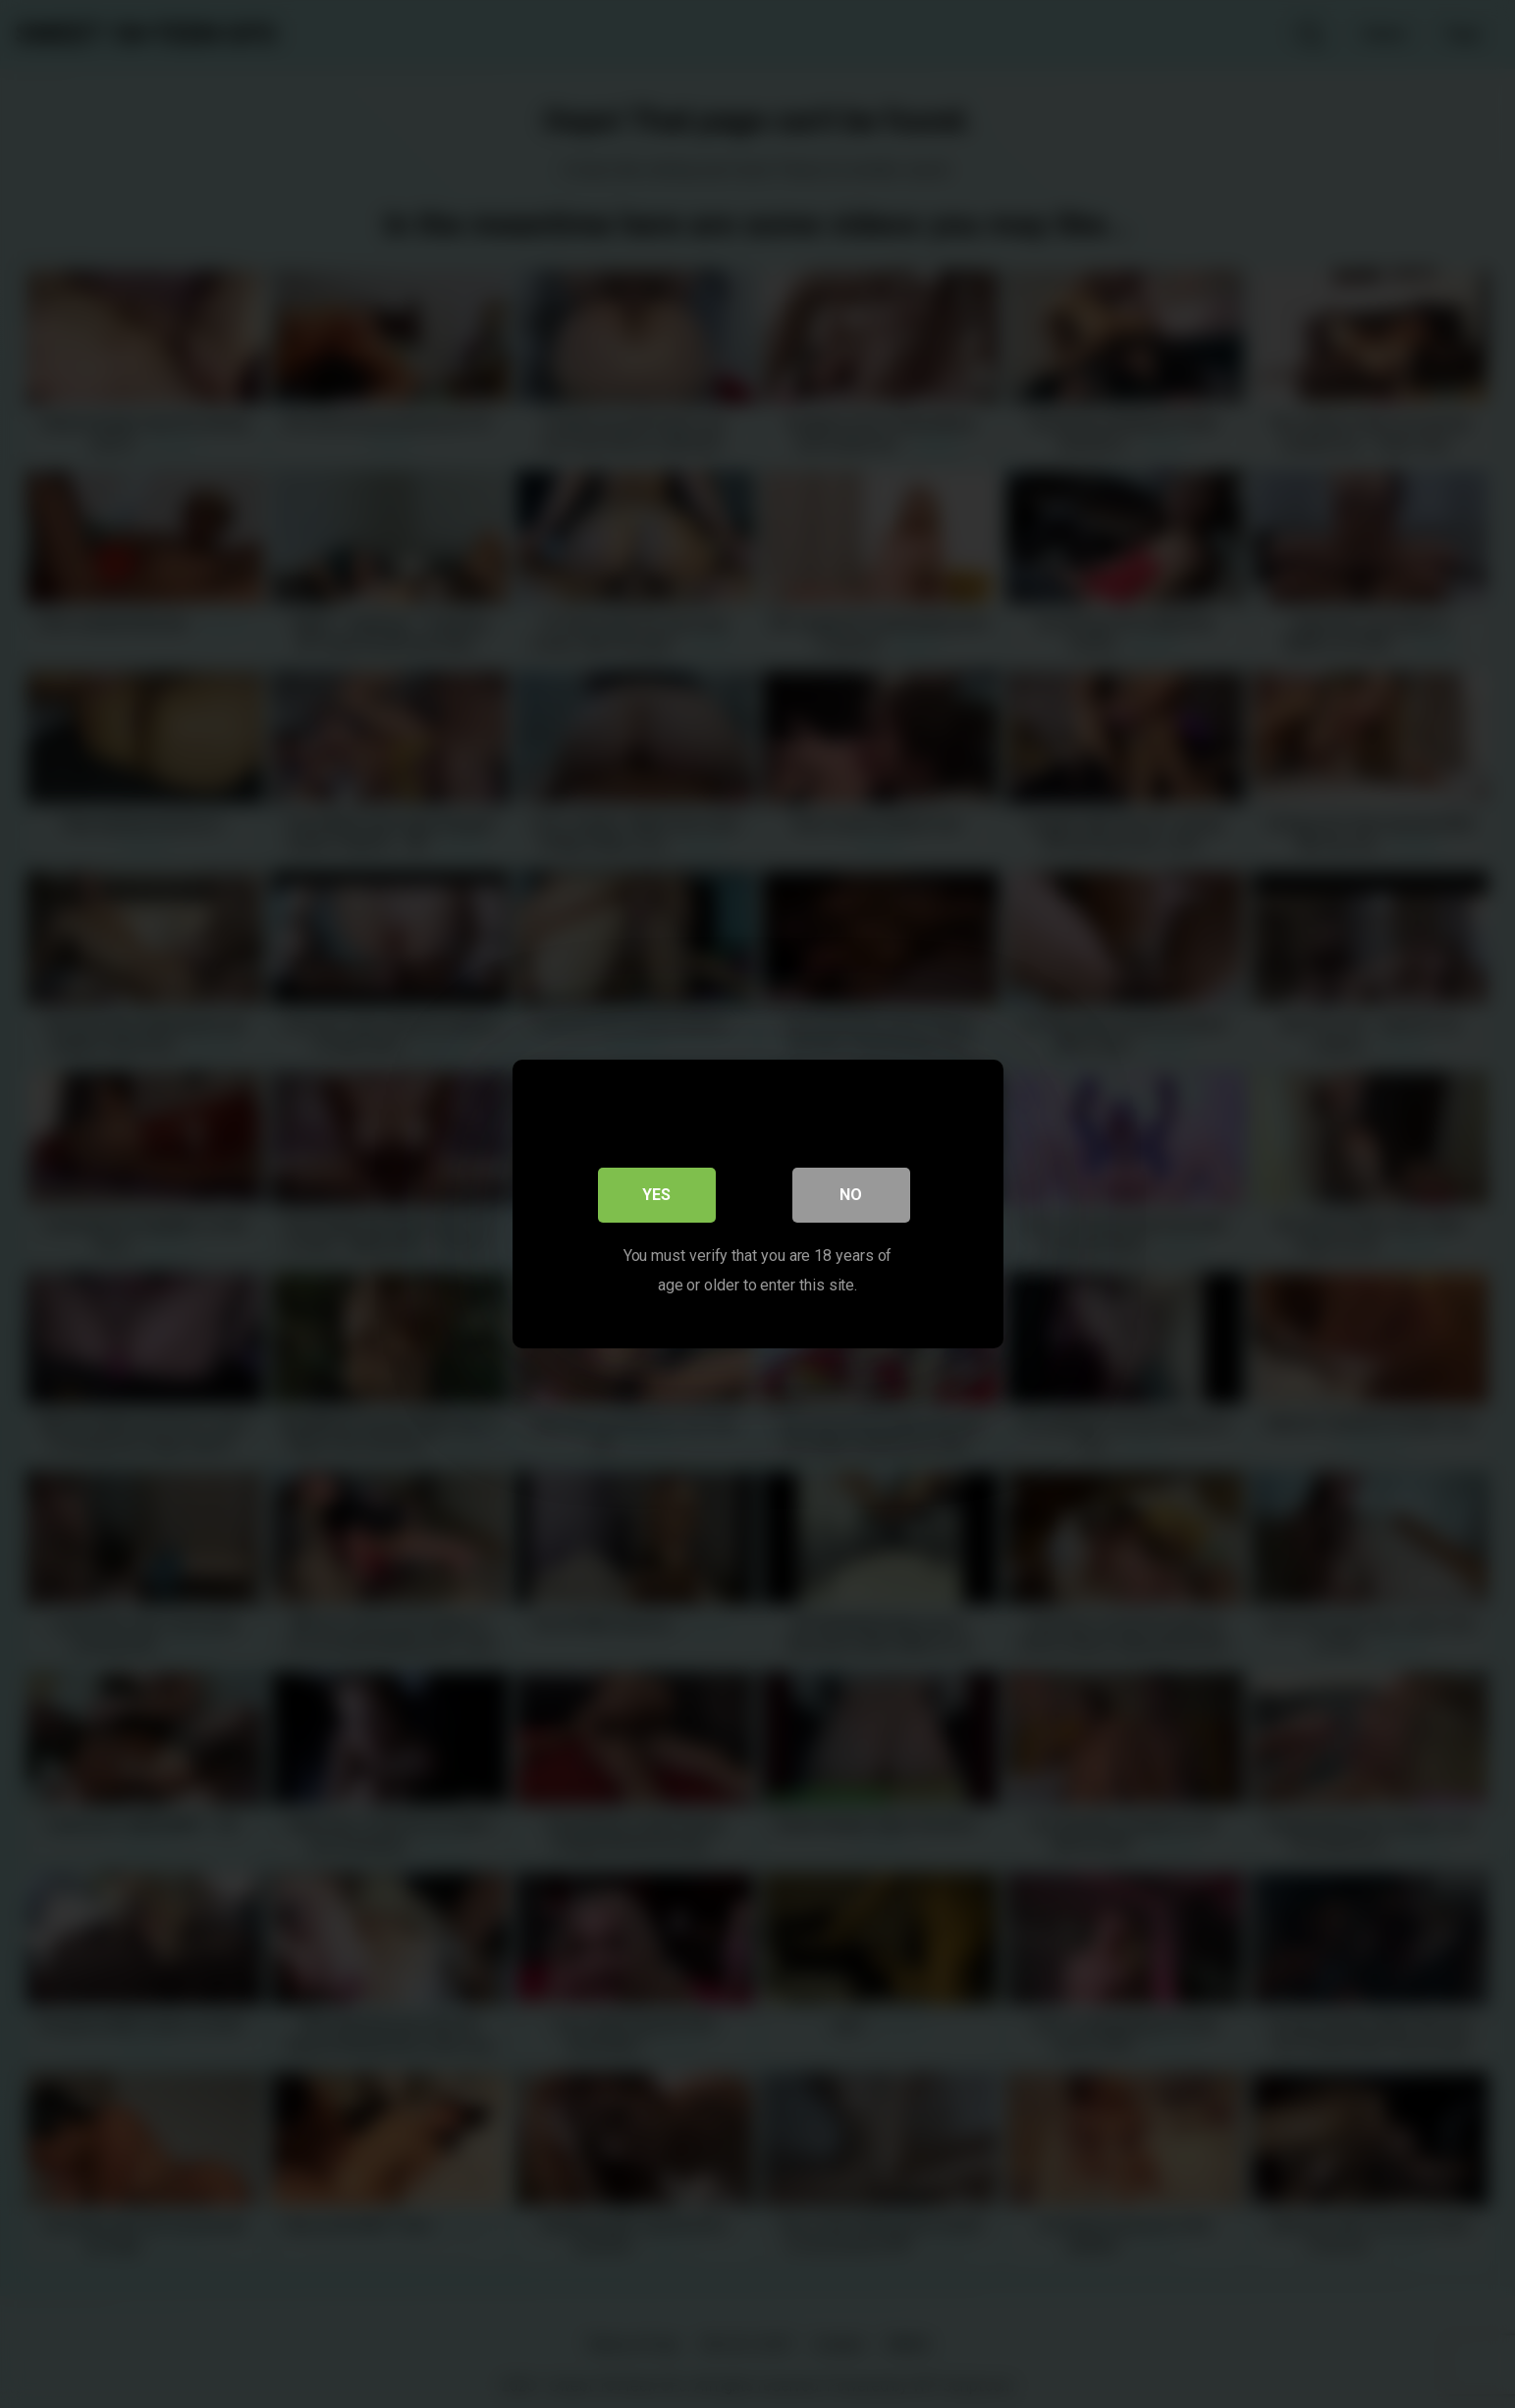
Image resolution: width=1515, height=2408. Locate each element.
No (850, 1194)
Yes (656, 1194)
